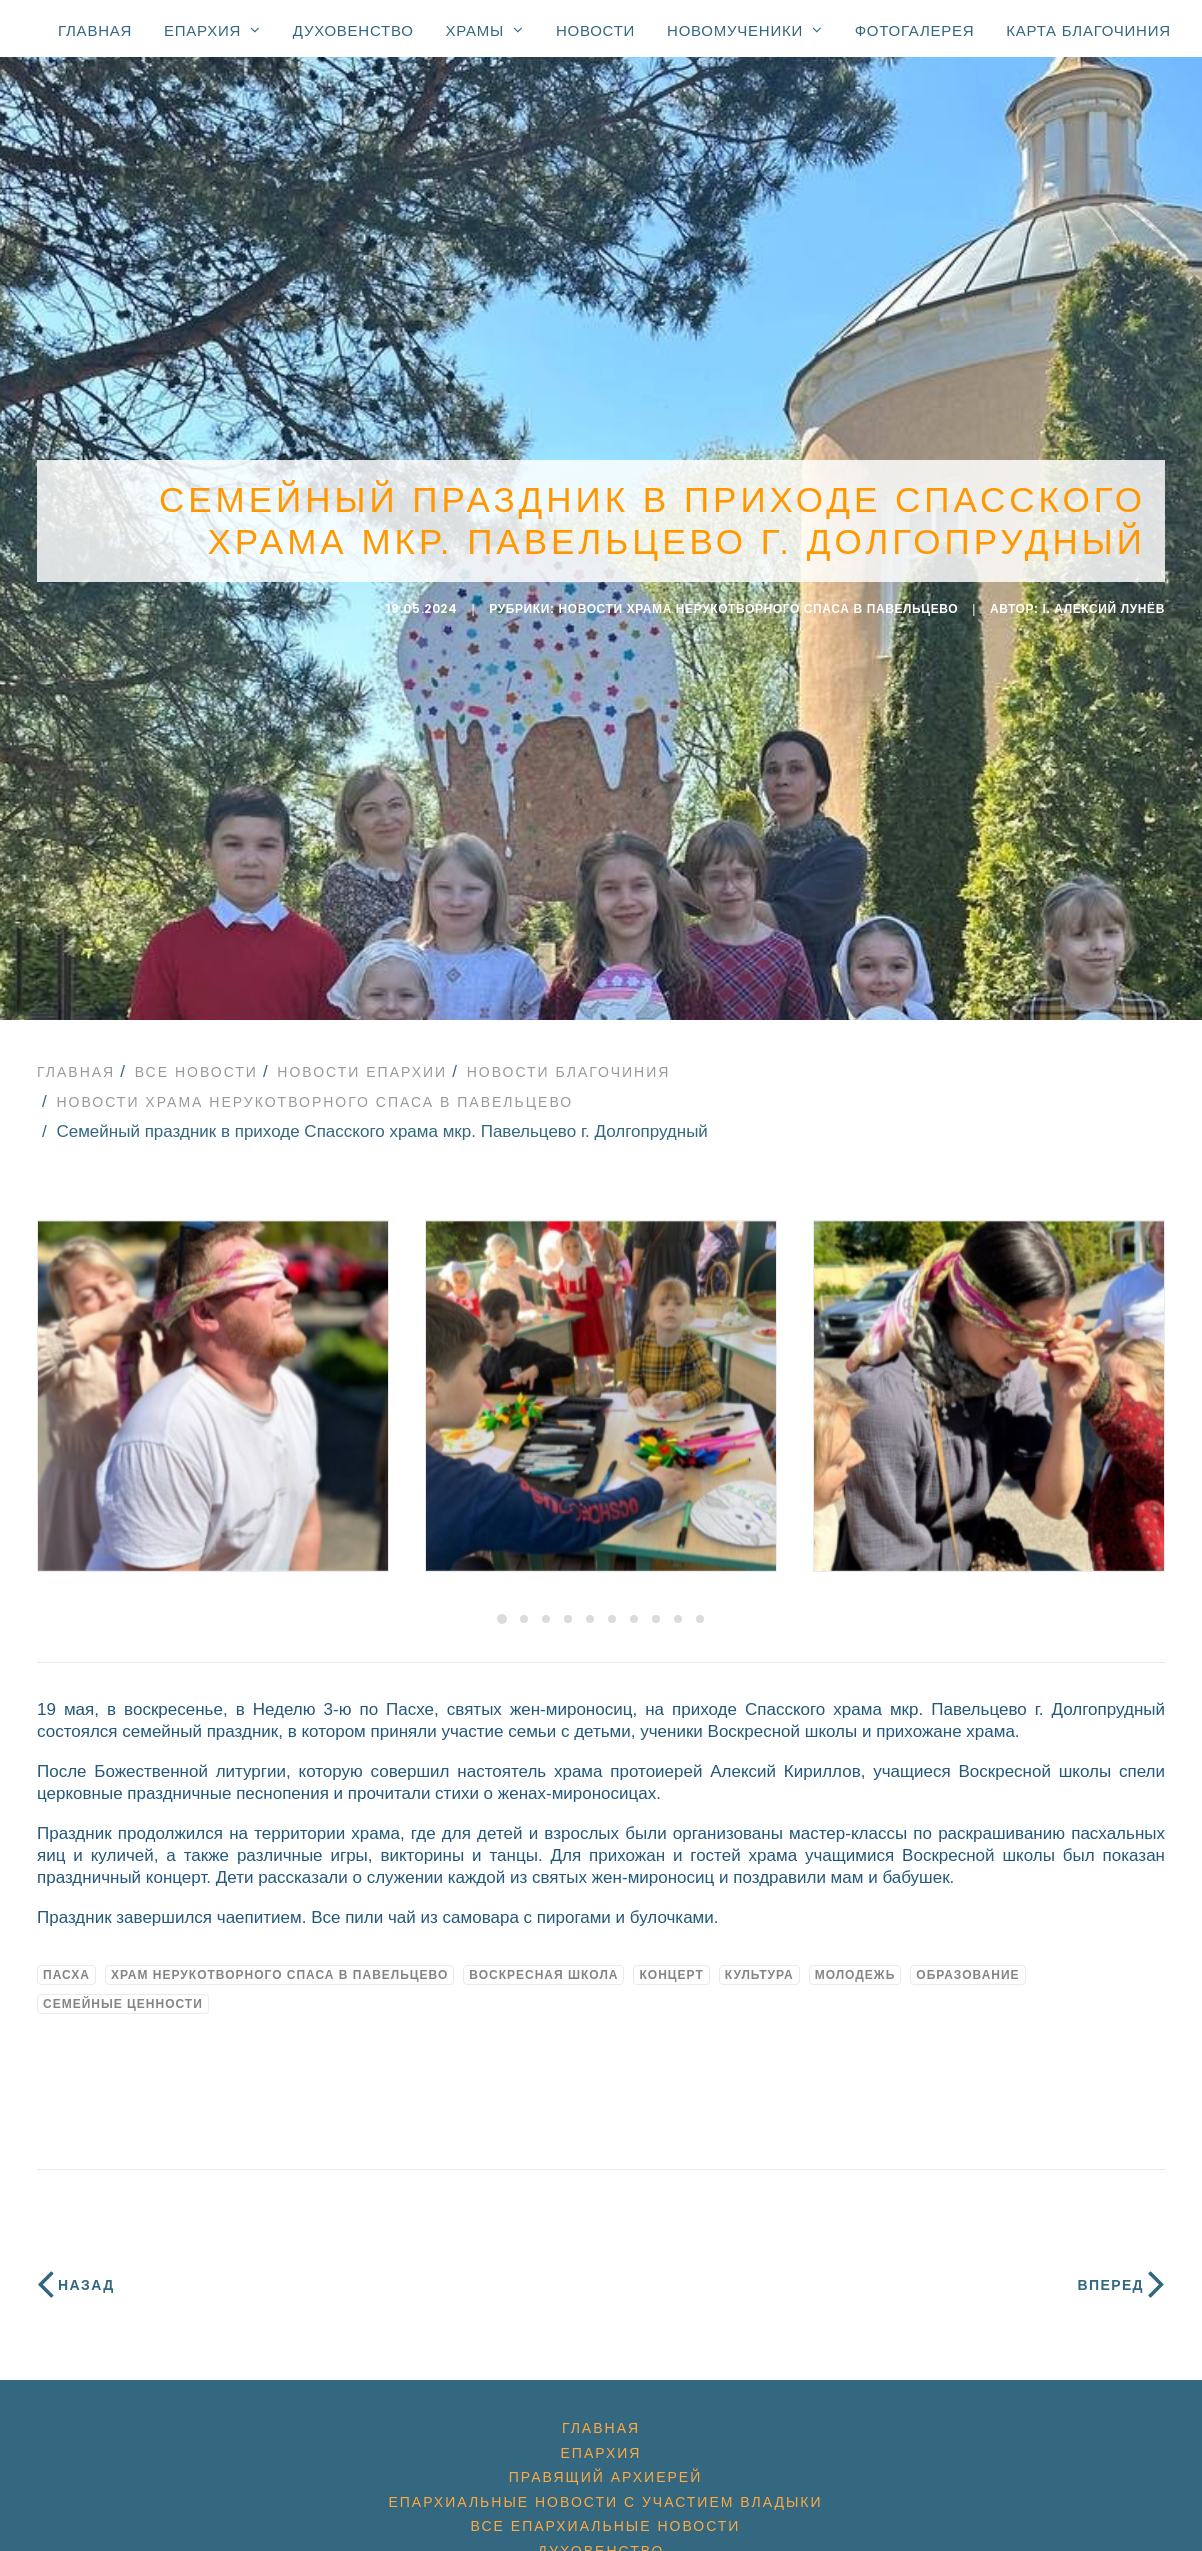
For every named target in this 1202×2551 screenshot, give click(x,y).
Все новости (196, 1060)
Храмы (485, 30)
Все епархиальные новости (606, 2514)
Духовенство (353, 30)
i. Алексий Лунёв (1104, 603)
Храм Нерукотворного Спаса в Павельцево (279, 1963)
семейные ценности (123, 1992)
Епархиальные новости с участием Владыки (605, 2490)
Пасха (66, 1963)
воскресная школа (543, 1963)
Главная (95, 30)
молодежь (855, 1963)
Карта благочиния (1088, 30)
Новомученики (745, 30)
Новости (595, 30)
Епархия (212, 30)
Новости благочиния (569, 1060)
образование (967, 1963)
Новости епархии (362, 1060)
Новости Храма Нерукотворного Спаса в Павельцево (758, 603)
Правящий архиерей (605, 2465)
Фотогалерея (915, 30)
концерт (671, 1963)
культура (759, 1963)
